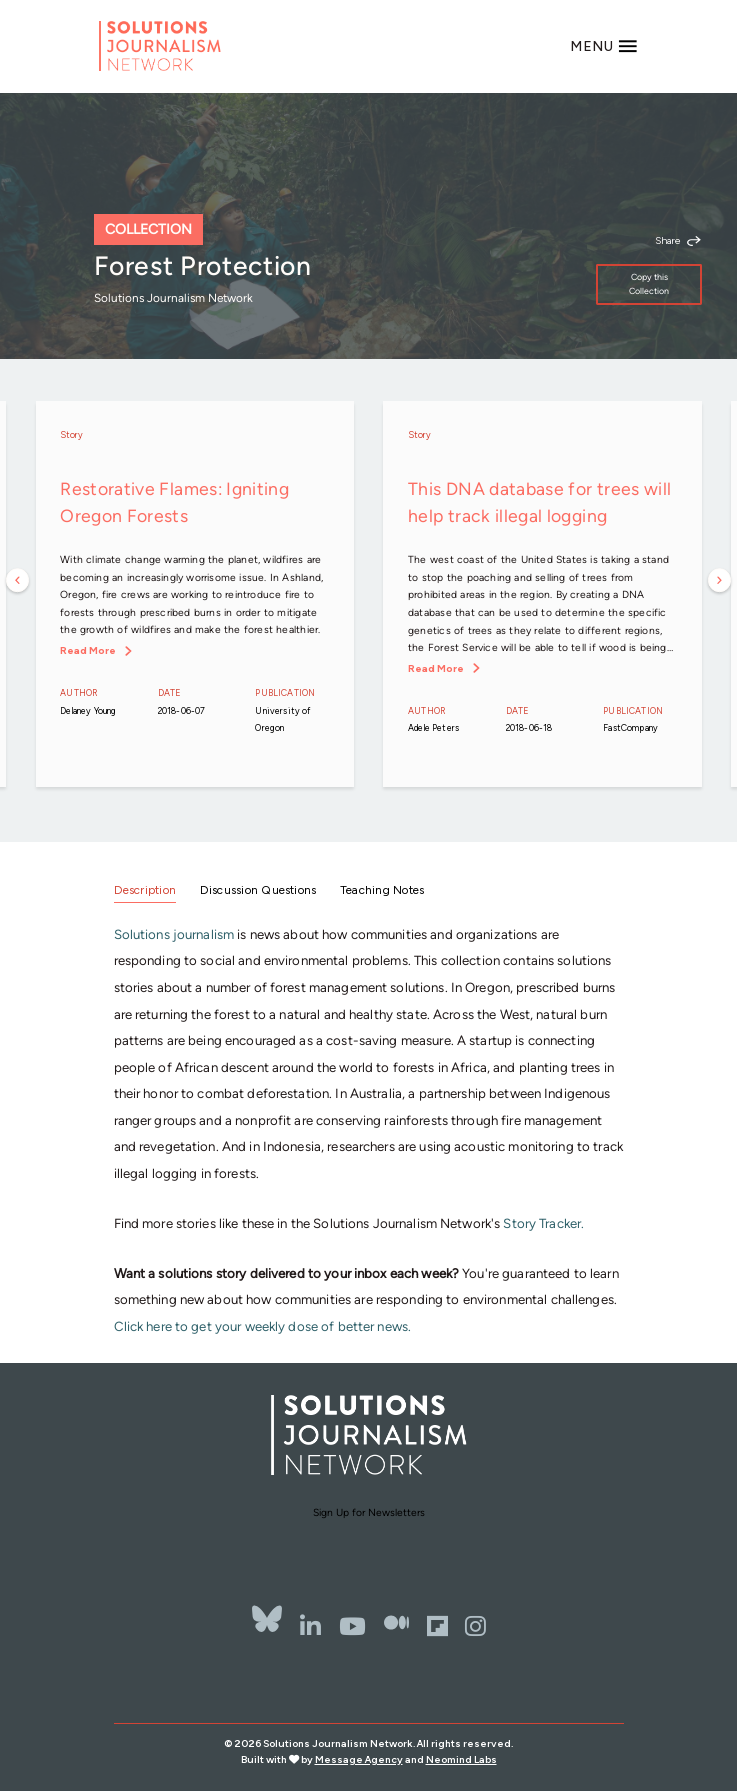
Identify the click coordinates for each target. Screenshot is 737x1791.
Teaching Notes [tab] (382, 890)
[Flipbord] (437, 1626)
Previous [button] (18, 581)
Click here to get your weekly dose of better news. (263, 1326)
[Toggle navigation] (604, 46)
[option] (195, 594)
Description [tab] (145, 890)
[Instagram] (475, 1626)
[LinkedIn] (310, 1626)
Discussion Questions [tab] (258, 890)
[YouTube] (352, 1626)
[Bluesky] (267, 1619)
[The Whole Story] (396, 1626)
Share (668, 241)
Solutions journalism (174, 934)
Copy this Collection (649, 283)
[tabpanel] (369, 1130)
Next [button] (720, 581)
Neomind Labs (461, 1759)
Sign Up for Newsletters (369, 1512)
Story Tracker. (543, 1223)
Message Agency (359, 1759)
